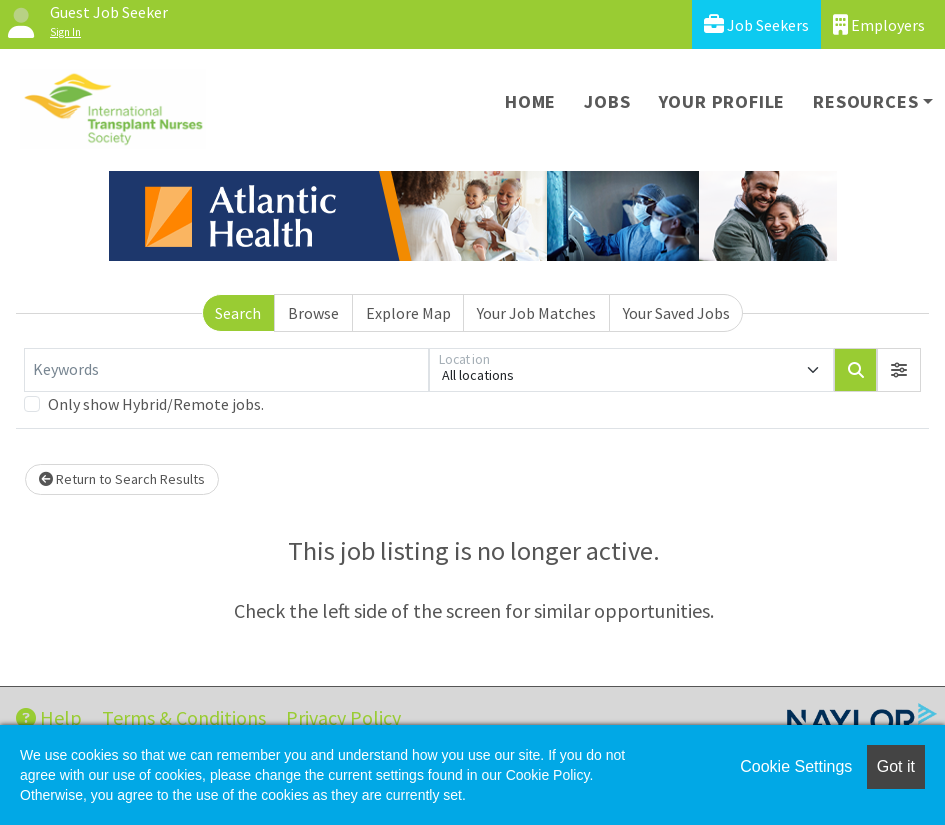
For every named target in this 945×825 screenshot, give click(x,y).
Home (530, 101)
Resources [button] (865, 101)
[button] (899, 370)
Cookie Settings (796, 766)
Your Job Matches (536, 313)
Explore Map (408, 313)
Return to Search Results (122, 479)
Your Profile (722, 101)
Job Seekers (756, 24)
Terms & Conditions (184, 717)
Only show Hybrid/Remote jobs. (156, 404)
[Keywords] (226, 370)
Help (49, 717)
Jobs (607, 101)
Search (238, 313)
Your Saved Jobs (676, 313)
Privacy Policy (343, 717)
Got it (896, 766)
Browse (313, 313)
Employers (879, 24)
